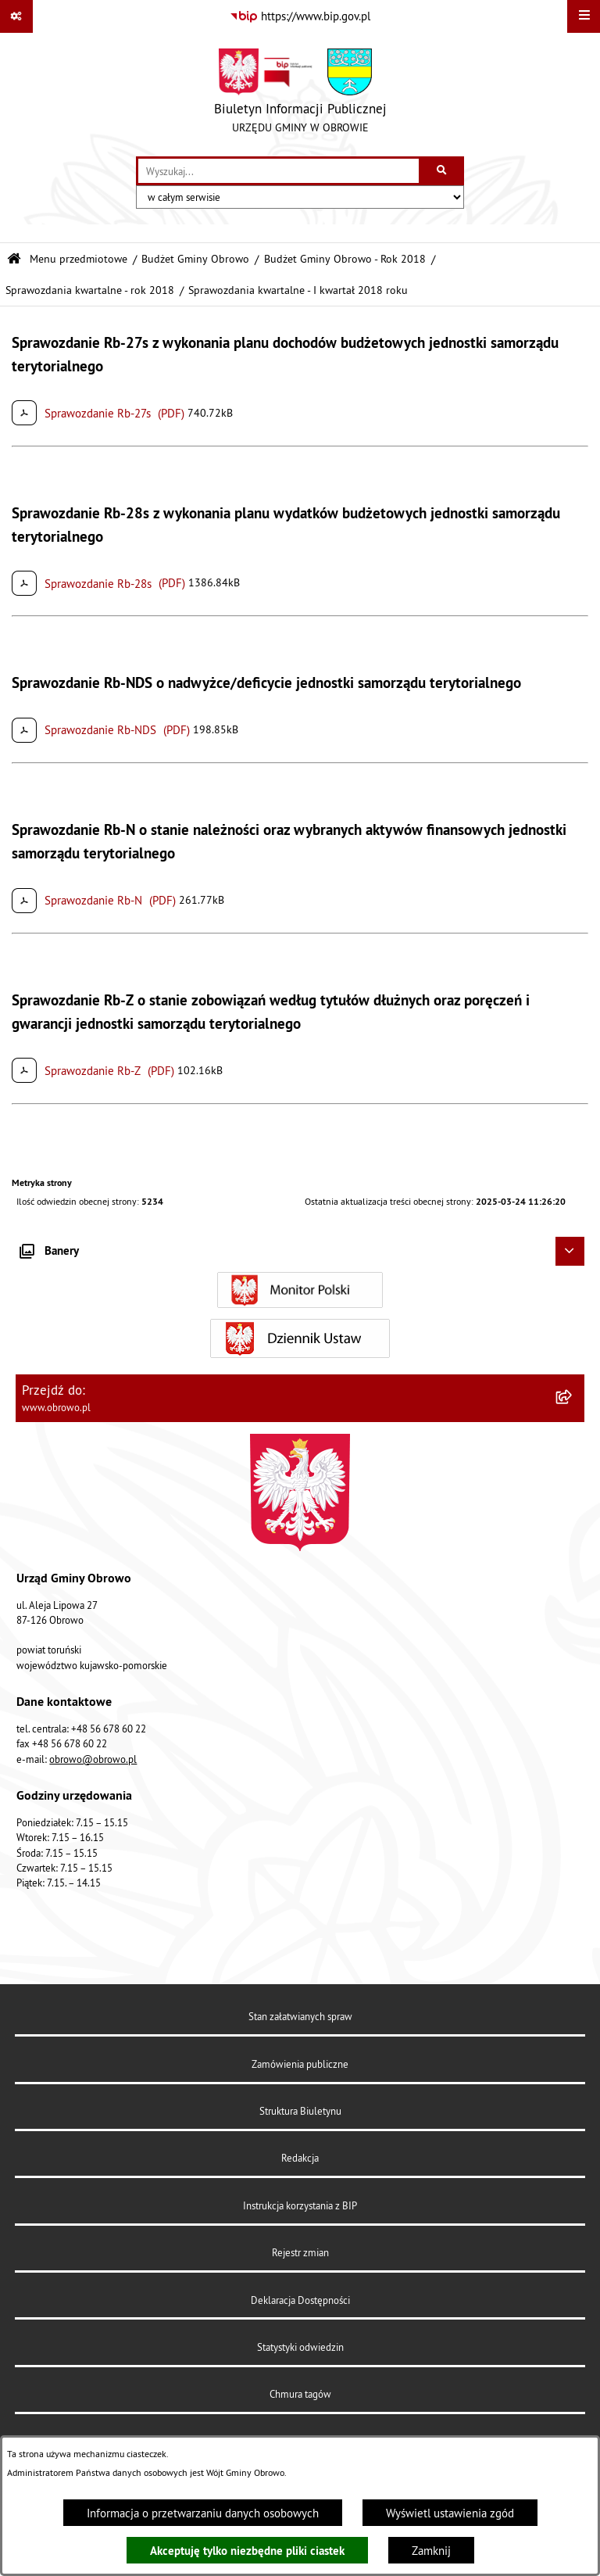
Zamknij (431, 2550)
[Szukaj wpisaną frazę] (442, 171)
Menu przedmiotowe (78, 259)
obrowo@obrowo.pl (93, 1759)
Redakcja (300, 2157)
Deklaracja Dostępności (300, 2300)
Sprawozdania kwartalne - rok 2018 (89, 290)
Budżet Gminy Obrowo (195, 259)
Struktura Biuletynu (300, 2111)
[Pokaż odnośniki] (16, 16)
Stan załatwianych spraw (300, 2016)
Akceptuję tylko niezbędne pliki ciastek (247, 2550)
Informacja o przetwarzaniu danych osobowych (203, 2513)
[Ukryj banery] (570, 1252)
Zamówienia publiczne (300, 2064)
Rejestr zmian (300, 2252)
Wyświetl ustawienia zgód (450, 2513)
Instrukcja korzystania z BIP (300, 2205)
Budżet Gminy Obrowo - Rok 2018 (345, 259)
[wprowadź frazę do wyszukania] (278, 171)
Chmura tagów (300, 2394)
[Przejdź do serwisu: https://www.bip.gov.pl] (300, 16)
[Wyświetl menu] (583, 16)
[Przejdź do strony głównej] (300, 94)
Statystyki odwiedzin (300, 2347)
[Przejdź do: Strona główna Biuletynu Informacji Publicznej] (14, 259)
